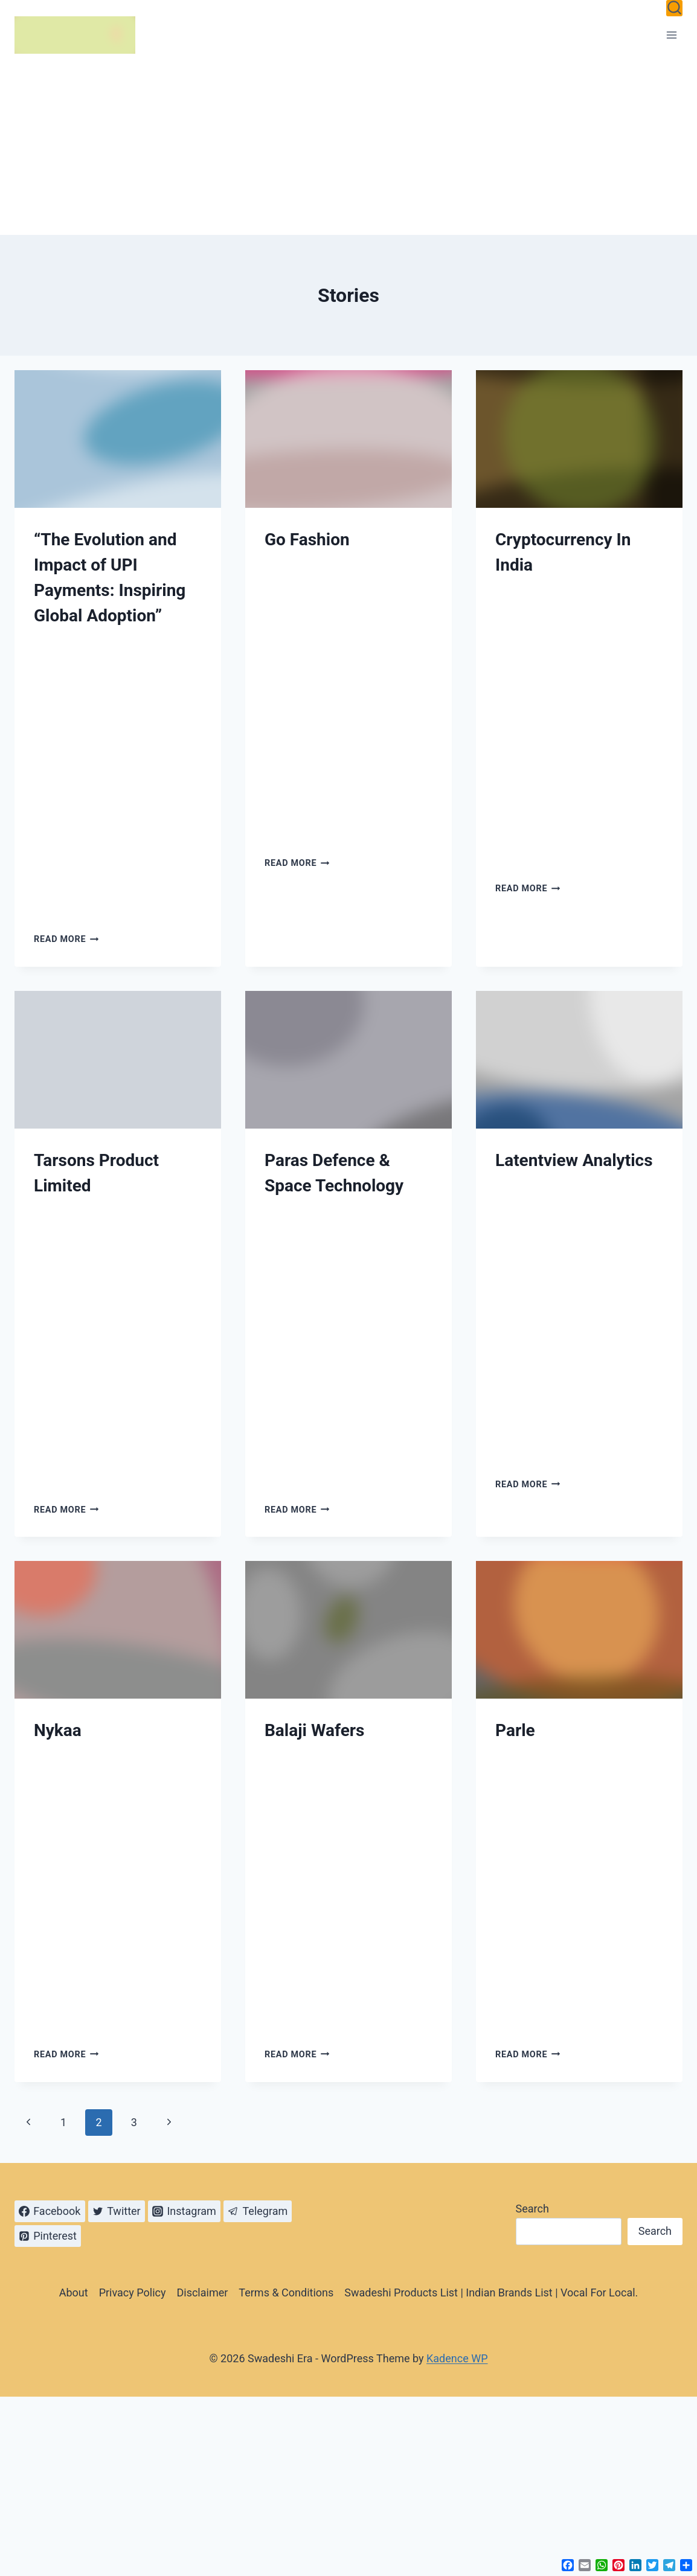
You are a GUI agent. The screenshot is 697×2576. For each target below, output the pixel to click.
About (73, 2292)
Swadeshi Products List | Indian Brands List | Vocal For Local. (491, 2292)
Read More (66, 939)
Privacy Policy (132, 2292)
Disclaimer (202, 2292)
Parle (515, 1730)
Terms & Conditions (286, 2292)
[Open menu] (671, 34)
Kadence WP (456, 2358)
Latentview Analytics (574, 1160)
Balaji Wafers (314, 1730)
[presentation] (117, 439)
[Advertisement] (348, 144)
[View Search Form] (674, 8)
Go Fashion (307, 539)
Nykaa (58, 1730)
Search (532, 2208)
